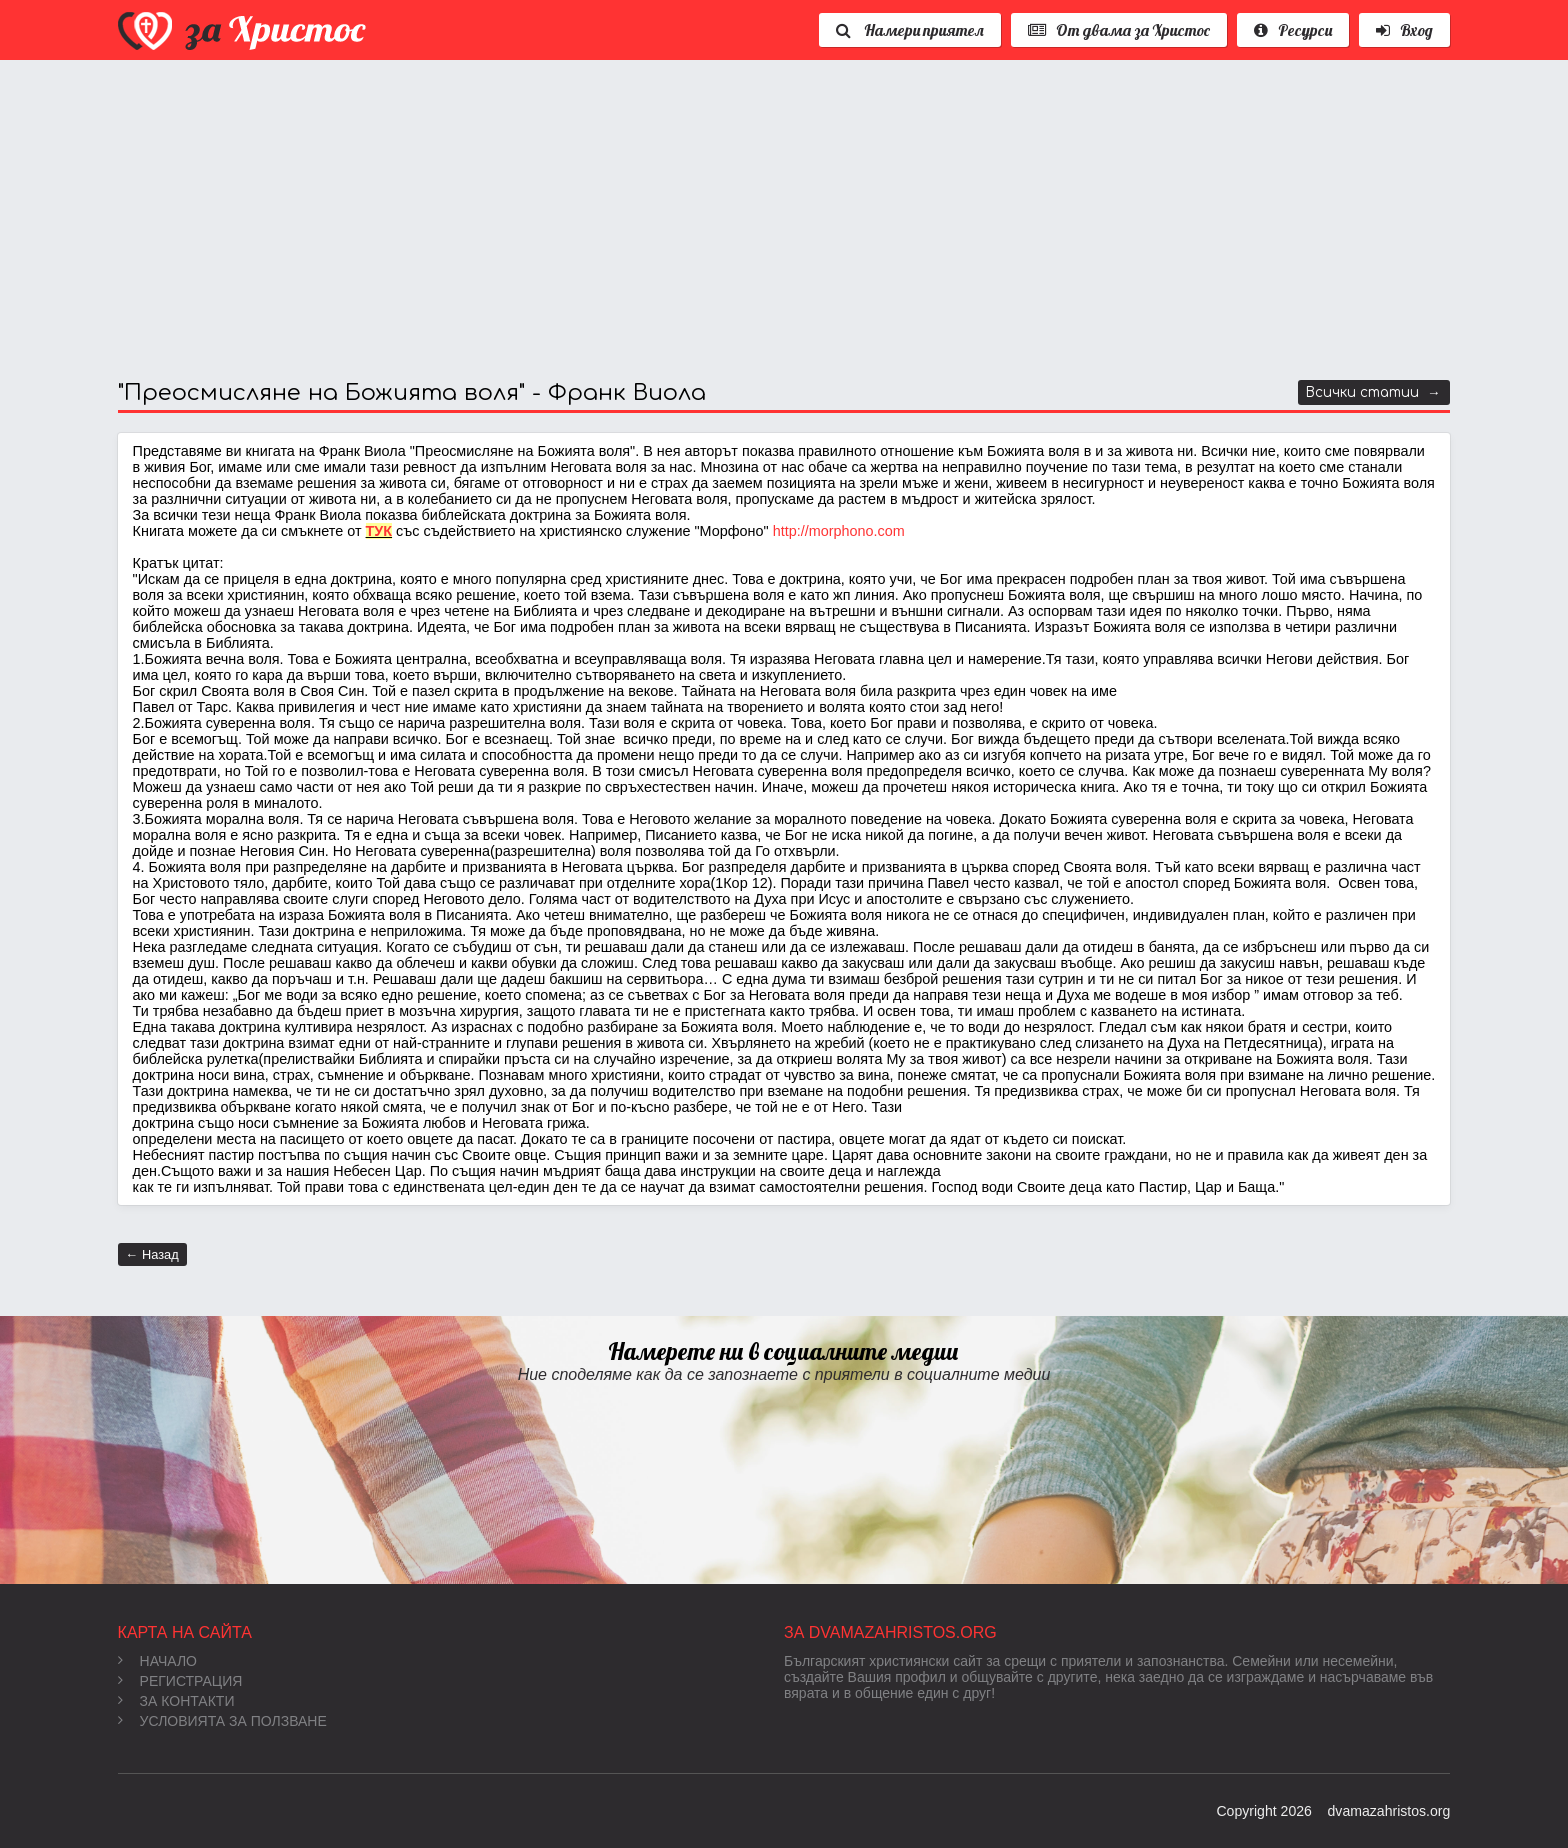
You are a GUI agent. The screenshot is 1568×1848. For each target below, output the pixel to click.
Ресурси (1293, 30)
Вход (1404, 30)
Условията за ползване (222, 1721)
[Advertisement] (718, 220)
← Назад (152, 1254)
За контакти (176, 1701)
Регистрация (180, 1681)
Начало (157, 1661)
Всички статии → (1373, 392)
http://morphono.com (839, 531)
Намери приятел (910, 30)
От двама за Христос (1119, 30)
